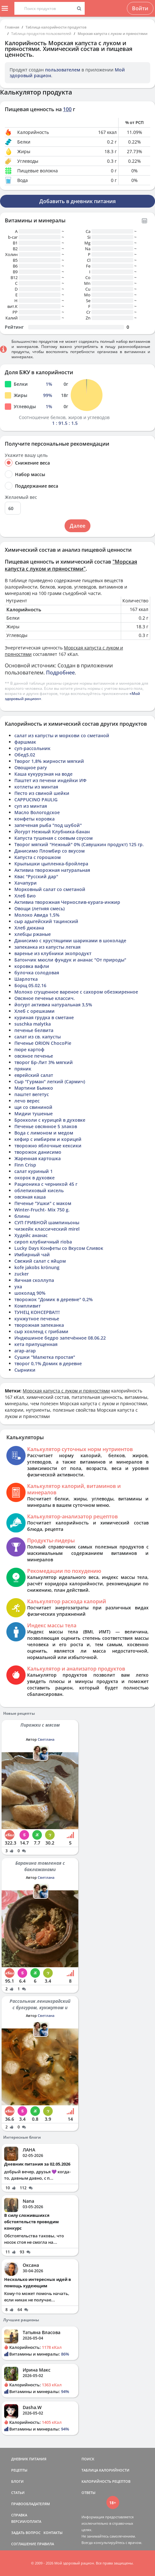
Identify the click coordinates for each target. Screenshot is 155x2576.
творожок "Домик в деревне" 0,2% (53, 1299)
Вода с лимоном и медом (43, 1133)
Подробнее (60, 672)
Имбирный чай (32, 1254)
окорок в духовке (34, 1178)
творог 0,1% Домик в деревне (48, 1363)
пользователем (62, 70)
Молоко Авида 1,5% (36, 915)
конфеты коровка (34, 819)
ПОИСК (87, 2458)
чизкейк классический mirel (47, 1229)
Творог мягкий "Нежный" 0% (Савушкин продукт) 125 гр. (79, 844)
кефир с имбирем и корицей (47, 1139)
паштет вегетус (31, 1094)
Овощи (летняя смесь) (39, 908)
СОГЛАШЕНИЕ (23, 2543)
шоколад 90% (29, 1293)
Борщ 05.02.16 (30, 985)
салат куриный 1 (33, 1171)
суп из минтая (30, 806)
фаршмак (25, 742)
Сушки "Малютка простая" (44, 1357)
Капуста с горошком (37, 857)
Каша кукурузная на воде (43, 774)
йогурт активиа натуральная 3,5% (53, 1005)
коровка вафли (31, 966)
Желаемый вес (21, 497)
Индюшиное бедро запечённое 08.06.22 (60, 1338)
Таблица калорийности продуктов (56, 27)
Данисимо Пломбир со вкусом (49, 851)
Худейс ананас (31, 1235)
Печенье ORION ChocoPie (42, 1043)
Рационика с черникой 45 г (45, 1184)
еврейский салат (33, 1075)
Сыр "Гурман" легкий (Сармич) (49, 1081)
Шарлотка (26, 979)
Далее (77, 525)
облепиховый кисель (39, 1190)
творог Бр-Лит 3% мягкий (43, 1062)
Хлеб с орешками (34, 1011)
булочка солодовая (36, 973)
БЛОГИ (17, 2481)
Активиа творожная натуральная (52, 870)
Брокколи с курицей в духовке (49, 1120)
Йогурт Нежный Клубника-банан (52, 832)
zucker (21, 1274)
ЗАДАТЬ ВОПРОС (26, 2532)
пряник (22, 1069)
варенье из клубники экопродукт (52, 953)
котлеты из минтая (36, 787)
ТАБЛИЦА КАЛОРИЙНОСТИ (105, 2470)
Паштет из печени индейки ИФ (50, 780)
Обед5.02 (24, 755)
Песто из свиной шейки (41, 793)
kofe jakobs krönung (36, 1267)
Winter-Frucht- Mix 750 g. (42, 1210)
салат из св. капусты (37, 1037)
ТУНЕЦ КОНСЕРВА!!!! (37, 1312)
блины (22, 1216)
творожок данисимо (37, 1152)
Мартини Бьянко (33, 1088)
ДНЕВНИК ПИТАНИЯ (28, 2458)
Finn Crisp (25, 1165)
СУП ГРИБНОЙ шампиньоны (46, 1222)
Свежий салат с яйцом (40, 1261)
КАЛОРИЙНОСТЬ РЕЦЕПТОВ (105, 2481)
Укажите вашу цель (26, 455)
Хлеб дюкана (29, 928)
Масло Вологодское (37, 812)
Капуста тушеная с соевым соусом (53, 838)
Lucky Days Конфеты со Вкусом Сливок (58, 1248)
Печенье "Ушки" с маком (42, 1203)
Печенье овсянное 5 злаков (45, 1126)
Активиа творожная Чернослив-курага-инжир (67, 902)
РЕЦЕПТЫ (19, 2470)
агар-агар (25, 1351)
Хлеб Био (25, 896)
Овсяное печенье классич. (44, 998)
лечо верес (27, 1101)
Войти (140, 8)
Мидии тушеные (33, 1113)
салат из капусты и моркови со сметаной (61, 735)
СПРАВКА (19, 2515)
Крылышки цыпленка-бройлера (51, 864)
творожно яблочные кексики (47, 1146)
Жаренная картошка (37, 1158)
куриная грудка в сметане (44, 1017)
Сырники (24, 1370)
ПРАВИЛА (45, 2543)
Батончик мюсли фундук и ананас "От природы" (70, 960)
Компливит (27, 1306)
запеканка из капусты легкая (47, 947)
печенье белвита (33, 1030)
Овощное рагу (30, 767)
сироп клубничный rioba (43, 1242)
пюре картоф (29, 1049)
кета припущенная (36, 1344)
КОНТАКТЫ (53, 2532)
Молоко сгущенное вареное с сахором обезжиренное (76, 992)
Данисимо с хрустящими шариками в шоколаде (70, 940)
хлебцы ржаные (32, 934)
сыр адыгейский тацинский (46, 921)
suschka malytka (32, 1024)
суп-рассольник (32, 748)
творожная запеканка (39, 1325)
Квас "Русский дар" (36, 876)
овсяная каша (30, 1197)
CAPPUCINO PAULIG (36, 800)
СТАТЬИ (18, 2492)
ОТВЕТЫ (88, 2492)
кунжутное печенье (36, 1319)
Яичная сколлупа (34, 1280)
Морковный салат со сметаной (49, 889)
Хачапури (25, 883)
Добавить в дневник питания (77, 201)
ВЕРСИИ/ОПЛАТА (26, 2521)
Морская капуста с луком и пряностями (112, 33)
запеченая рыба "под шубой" (48, 825)
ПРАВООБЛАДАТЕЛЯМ (30, 2503)
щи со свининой (33, 1107)
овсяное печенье (33, 1056)
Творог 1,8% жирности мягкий (49, 761)
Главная (12, 27)
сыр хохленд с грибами (41, 1331)
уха (18, 1287)
